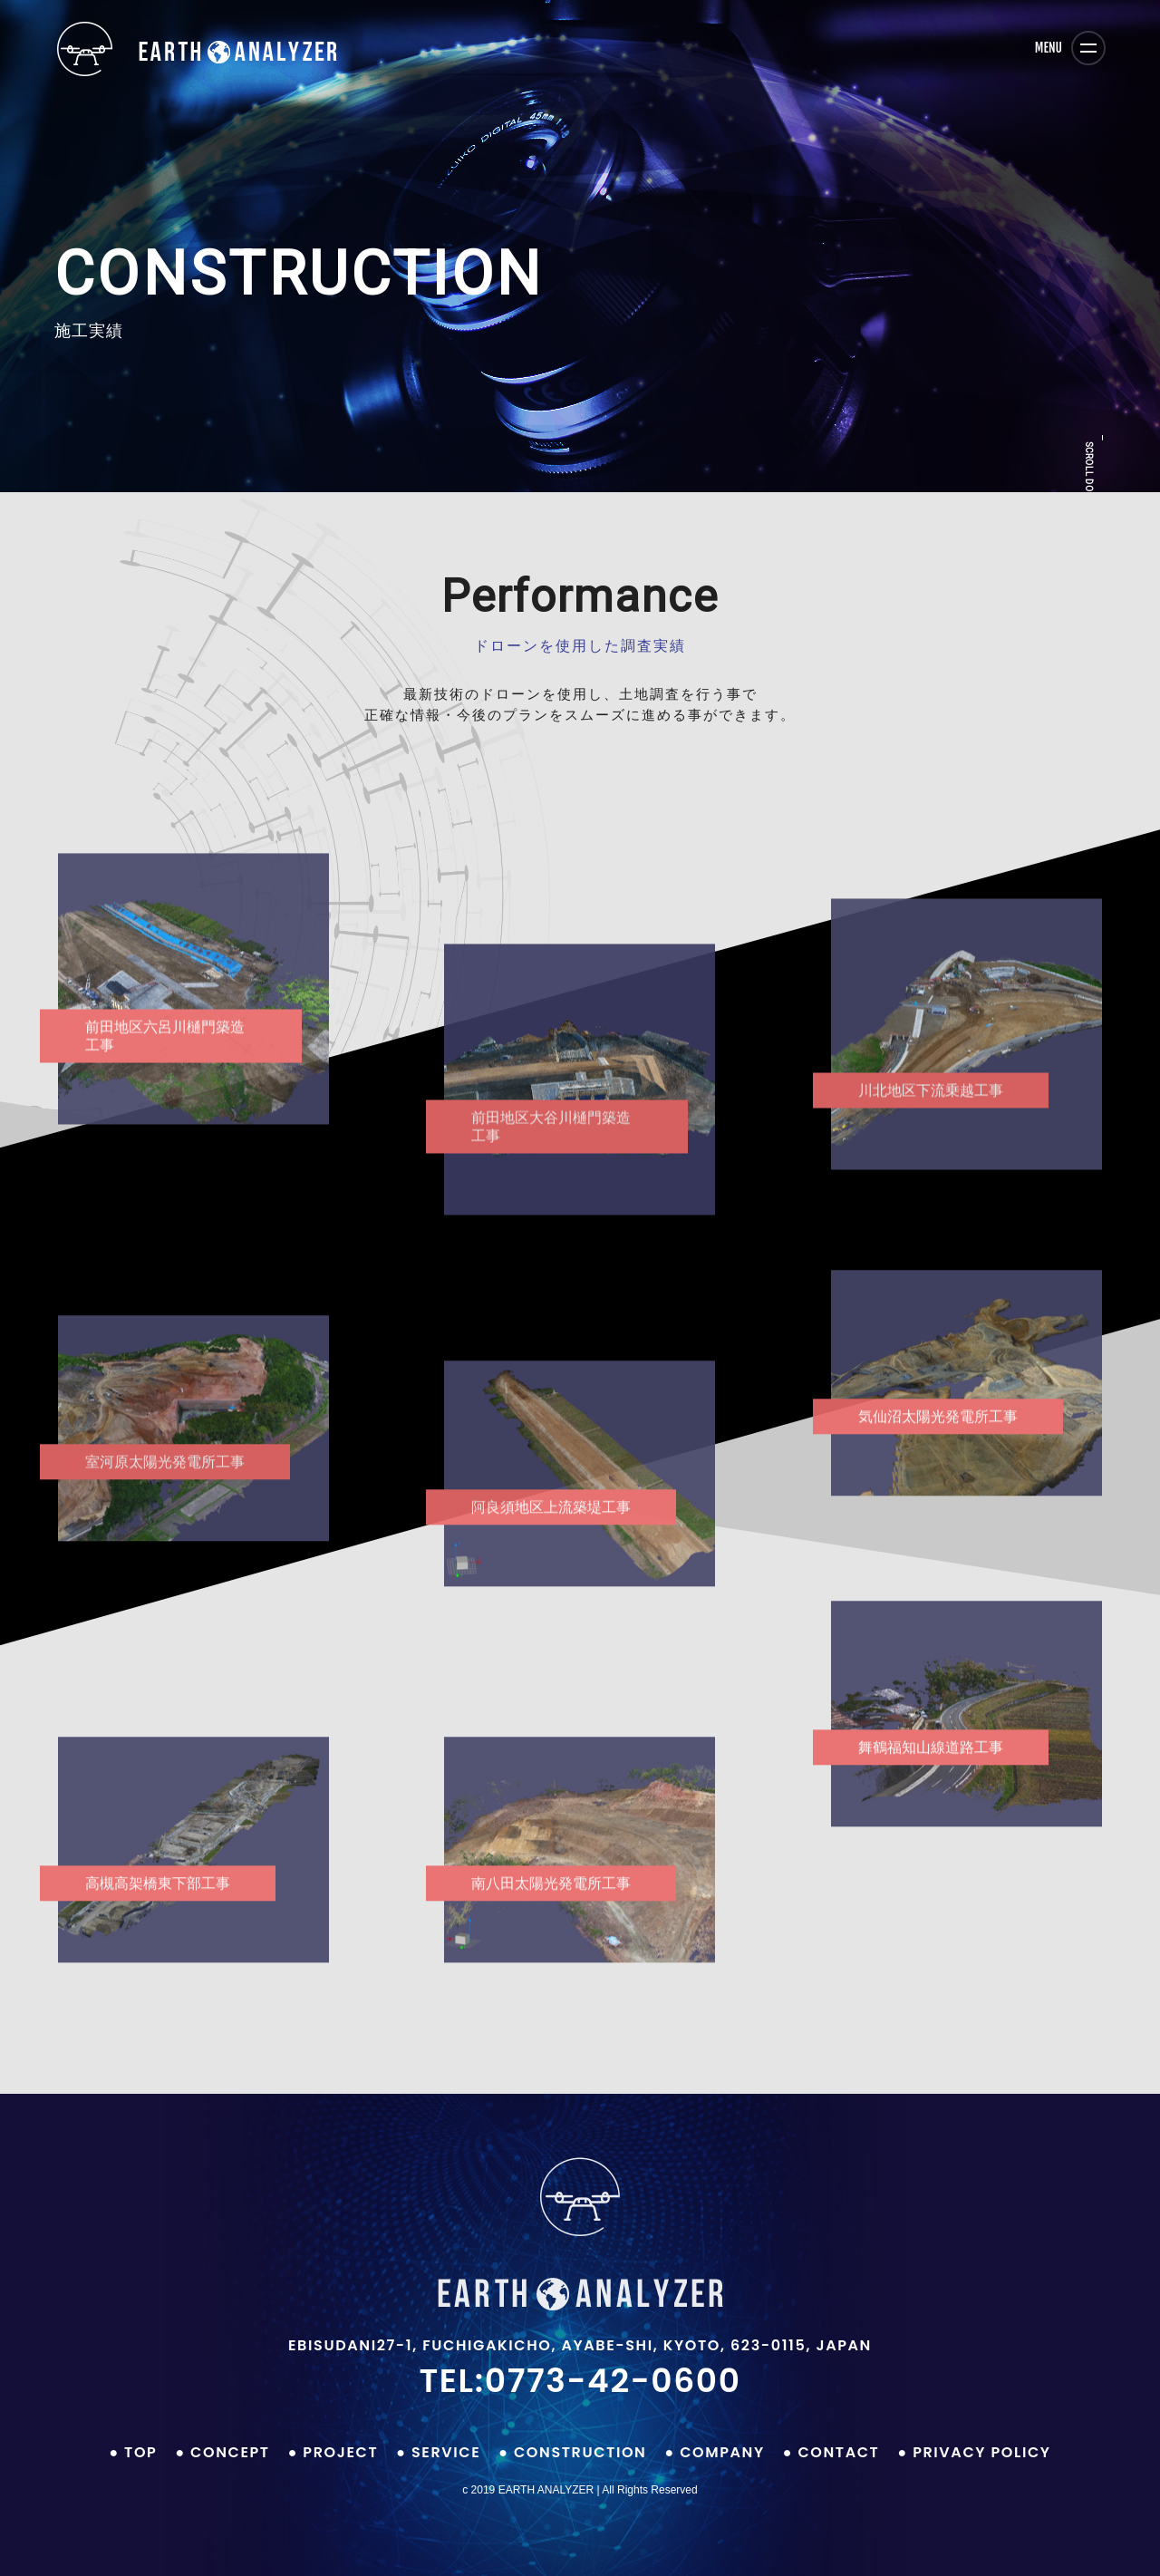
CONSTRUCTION (580, 2452)
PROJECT (340, 2452)
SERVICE (445, 2452)
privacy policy (981, 2452)
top (140, 2452)
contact (838, 2452)
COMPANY (722, 2452)
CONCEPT (230, 2452)
